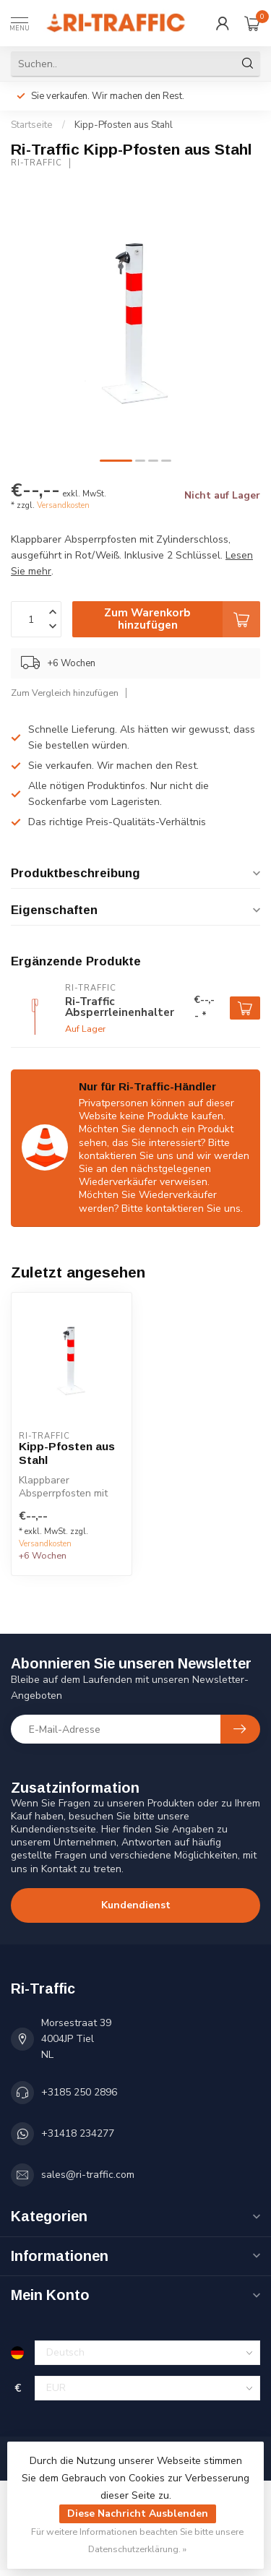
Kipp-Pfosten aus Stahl (123, 125)
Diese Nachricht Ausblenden (137, 2513)
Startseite (32, 125)
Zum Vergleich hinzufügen (65, 692)
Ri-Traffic (36, 163)
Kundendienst (136, 1905)
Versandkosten (63, 505)
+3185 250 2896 (79, 2092)
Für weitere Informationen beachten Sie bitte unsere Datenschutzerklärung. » (137, 2540)
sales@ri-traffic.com (87, 2174)
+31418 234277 (77, 2133)
